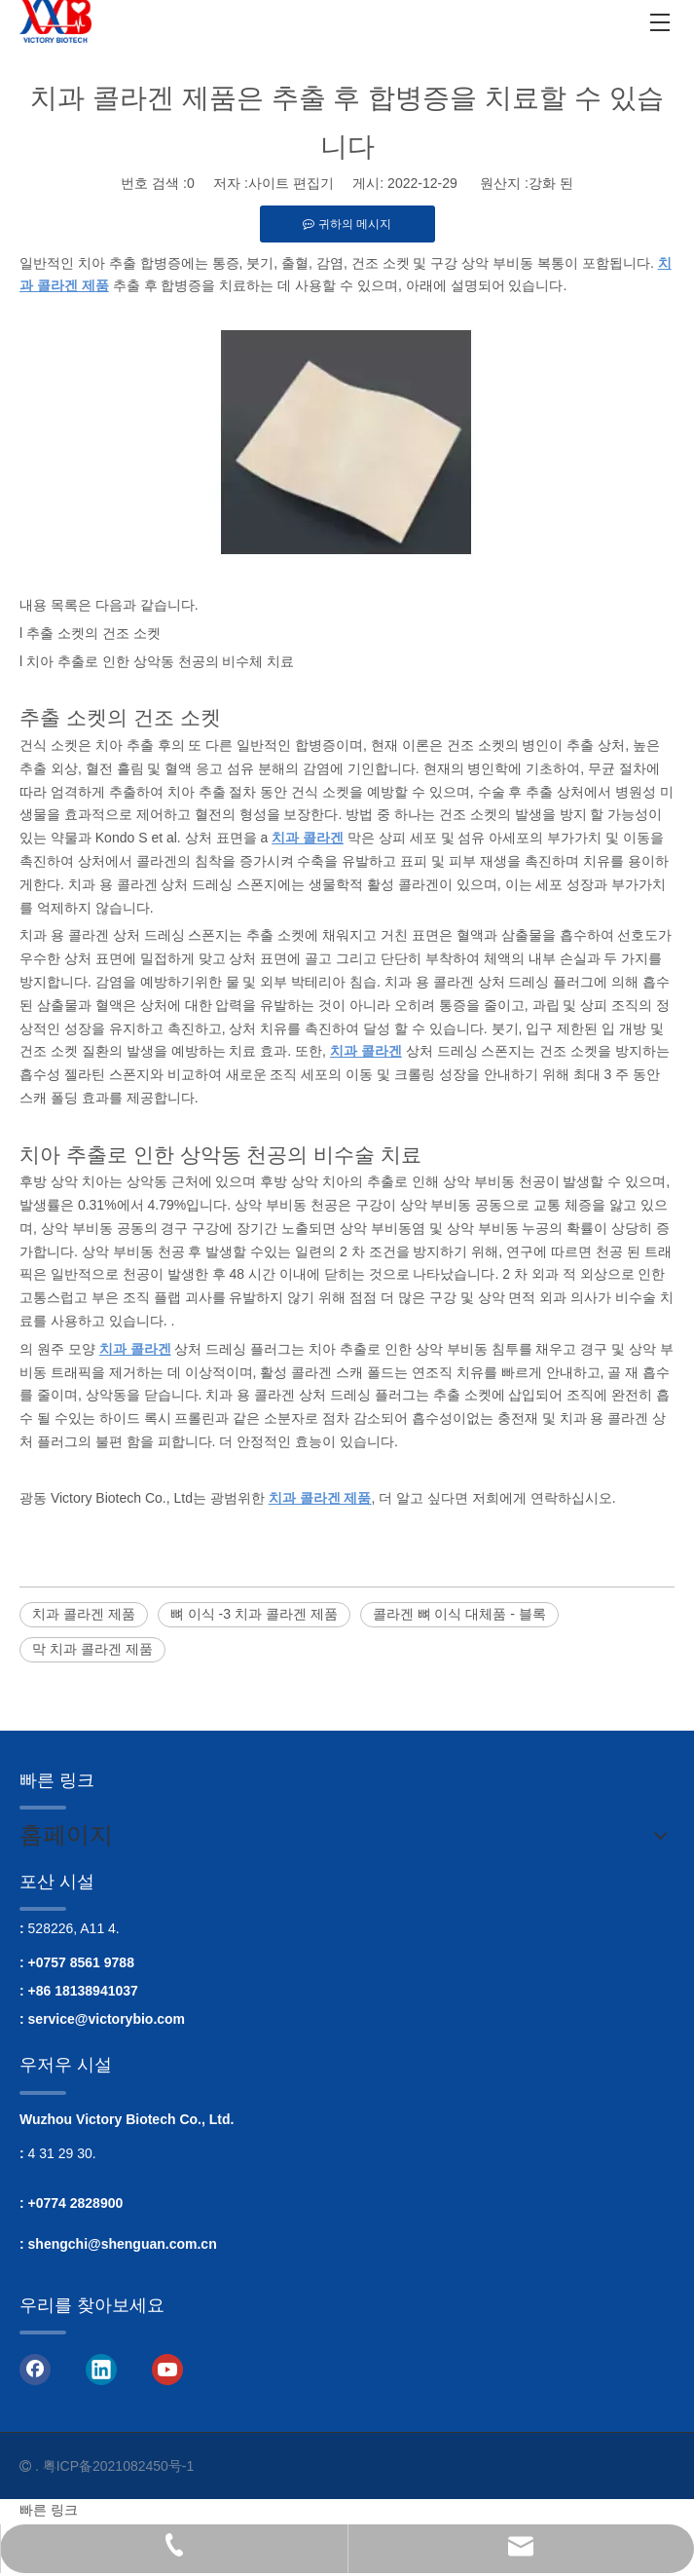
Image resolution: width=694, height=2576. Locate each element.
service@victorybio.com (107, 2019)
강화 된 (551, 183)
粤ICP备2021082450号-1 (119, 2466)
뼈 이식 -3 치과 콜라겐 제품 (254, 1614)
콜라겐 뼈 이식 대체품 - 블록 (459, 1614)
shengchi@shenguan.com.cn (122, 2244)
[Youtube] (167, 2367)
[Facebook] (35, 2367)
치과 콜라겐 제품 (83, 1614)
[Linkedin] (101, 2367)
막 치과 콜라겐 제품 (92, 1649)
